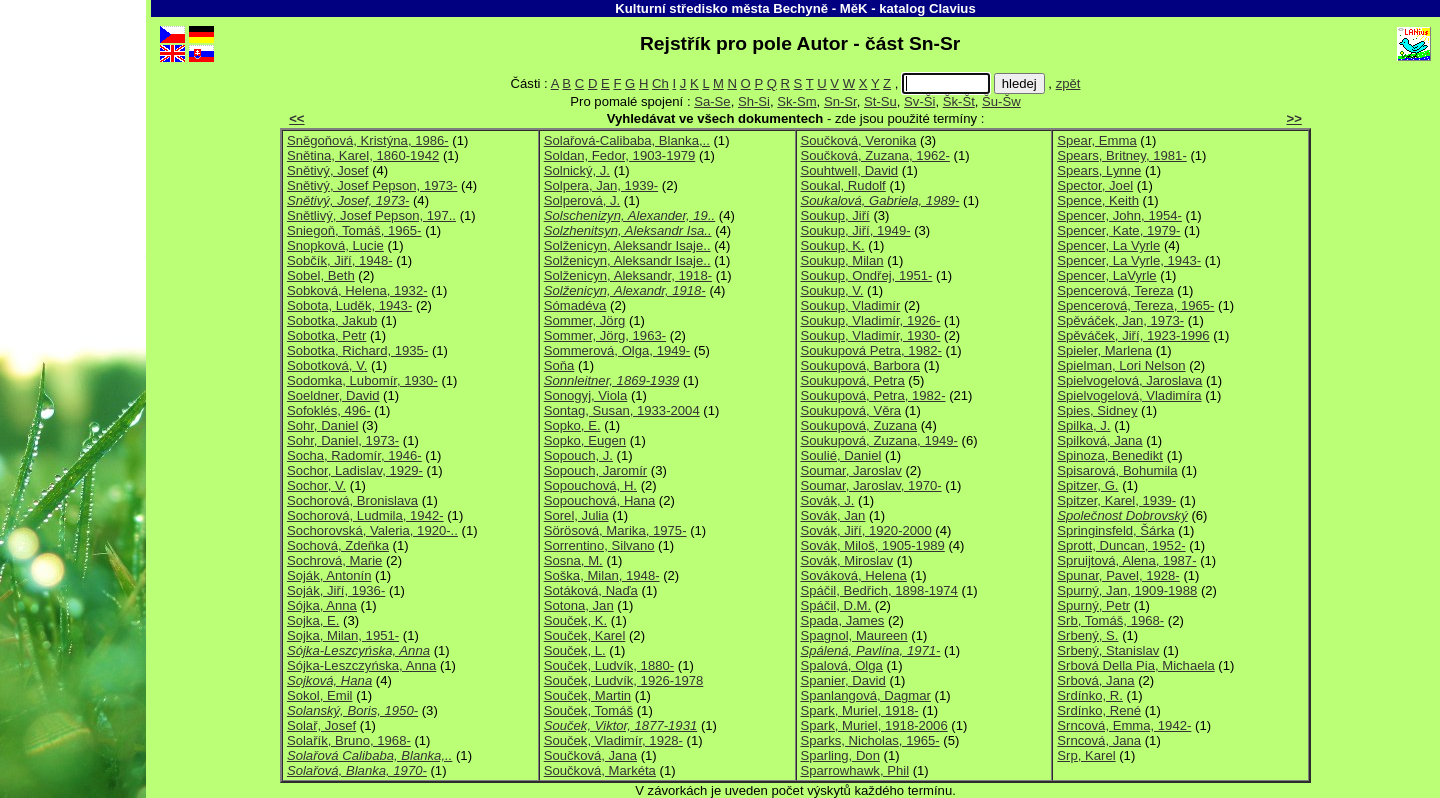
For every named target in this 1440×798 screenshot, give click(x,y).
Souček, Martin (587, 695)
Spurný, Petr (1093, 605)
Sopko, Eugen (585, 440)
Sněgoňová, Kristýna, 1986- (368, 140)
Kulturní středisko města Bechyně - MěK (741, 8)
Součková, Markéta (600, 770)
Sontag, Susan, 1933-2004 (622, 410)
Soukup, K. (833, 245)
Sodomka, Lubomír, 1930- (362, 380)
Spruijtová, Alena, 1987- (1126, 560)
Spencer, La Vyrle (1108, 245)
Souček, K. (575, 620)
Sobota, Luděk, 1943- (349, 305)
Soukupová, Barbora (861, 365)
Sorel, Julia (576, 515)
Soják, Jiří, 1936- (336, 590)
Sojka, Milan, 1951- (343, 635)
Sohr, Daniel (322, 425)
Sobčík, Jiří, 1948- (340, 260)
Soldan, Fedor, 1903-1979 (620, 155)
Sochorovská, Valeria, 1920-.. (372, 530)
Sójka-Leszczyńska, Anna (361, 665)
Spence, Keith (1098, 200)
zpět (1068, 83)
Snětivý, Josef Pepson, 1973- (372, 185)
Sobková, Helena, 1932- (357, 290)
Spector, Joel (1095, 185)
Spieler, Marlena (1104, 350)
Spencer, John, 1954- (1119, 215)
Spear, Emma (1096, 140)
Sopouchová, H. (590, 485)
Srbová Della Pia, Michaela (1135, 665)
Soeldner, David (333, 395)
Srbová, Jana (1095, 680)
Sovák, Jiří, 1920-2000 (866, 530)
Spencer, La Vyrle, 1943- (1129, 260)
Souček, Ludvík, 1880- (609, 665)
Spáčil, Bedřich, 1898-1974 (879, 590)
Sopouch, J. (578, 455)
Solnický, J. (577, 170)
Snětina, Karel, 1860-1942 (363, 155)
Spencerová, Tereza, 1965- (1135, 305)
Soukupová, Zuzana (859, 425)
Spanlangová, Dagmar (866, 695)
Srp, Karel (1086, 755)
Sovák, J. (828, 500)
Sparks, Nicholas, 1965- (870, 740)
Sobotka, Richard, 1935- (357, 350)
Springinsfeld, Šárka (1115, 530)
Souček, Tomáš (588, 710)
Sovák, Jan (833, 515)
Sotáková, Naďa (591, 590)
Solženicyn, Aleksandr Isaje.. (627, 245)
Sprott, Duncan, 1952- (1121, 545)
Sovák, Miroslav (847, 560)
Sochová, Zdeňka (338, 545)
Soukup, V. (832, 290)
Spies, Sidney (1097, 410)
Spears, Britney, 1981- (1121, 155)
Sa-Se (712, 101)
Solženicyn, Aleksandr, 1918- (628, 275)
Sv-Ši (919, 101)
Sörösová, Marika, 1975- (615, 530)
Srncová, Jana (1099, 740)
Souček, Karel (585, 635)
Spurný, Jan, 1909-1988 (1127, 590)
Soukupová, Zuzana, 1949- (879, 440)
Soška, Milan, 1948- (602, 575)
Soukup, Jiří (835, 215)
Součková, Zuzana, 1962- (875, 155)
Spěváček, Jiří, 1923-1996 (1133, 335)
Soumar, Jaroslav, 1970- (871, 485)
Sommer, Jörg (585, 320)
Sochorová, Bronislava (352, 500)
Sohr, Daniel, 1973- (343, 440)
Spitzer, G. (1087, 485)
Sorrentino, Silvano (599, 545)
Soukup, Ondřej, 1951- (867, 275)
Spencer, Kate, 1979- (1118, 230)
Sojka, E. (313, 620)
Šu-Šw (1001, 101)
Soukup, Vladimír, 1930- (871, 335)
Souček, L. (575, 650)
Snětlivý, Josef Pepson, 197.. (371, 215)
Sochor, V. (316, 485)
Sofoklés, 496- (329, 410)
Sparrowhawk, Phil (855, 770)
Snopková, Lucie (335, 245)
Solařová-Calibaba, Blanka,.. (627, 140)
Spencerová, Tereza (1115, 290)
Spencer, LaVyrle (1106, 275)
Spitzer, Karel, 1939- (1116, 500)
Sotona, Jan (579, 605)
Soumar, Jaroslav (851, 470)
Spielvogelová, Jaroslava (1129, 380)
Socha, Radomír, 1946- (354, 455)
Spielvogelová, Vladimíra (1129, 395)
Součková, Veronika (859, 140)
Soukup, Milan (842, 260)
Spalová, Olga (842, 665)
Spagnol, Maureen (854, 635)
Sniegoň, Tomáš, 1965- (354, 230)
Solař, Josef (321, 725)
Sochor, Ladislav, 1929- (355, 470)
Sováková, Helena (854, 575)
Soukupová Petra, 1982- (871, 350)
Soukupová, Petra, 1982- (873, 395)
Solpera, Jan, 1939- (601, 185)
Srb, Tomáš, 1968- (1110, 620)
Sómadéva (575, 305)
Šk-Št (959, 101)
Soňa (559, 365)
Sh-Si (754, 101)
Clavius (952, 8)
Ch (660, 83)
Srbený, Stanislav (1108, 650)
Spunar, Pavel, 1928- (1118, 575)
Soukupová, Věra (851, 410)
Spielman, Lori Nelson (1121, 365)
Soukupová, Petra (853, 380)
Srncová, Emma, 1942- (1124, 725)
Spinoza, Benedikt (1110, 455)
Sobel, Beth (321, 275)
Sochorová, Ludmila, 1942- (365, 515)
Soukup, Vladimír (851, 305)
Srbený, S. (1087, 635)
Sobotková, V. (327, 365)
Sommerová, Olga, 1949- (617, 350)
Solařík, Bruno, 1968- (349, 740)
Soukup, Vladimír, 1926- (871, 320)
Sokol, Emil (320, 695)
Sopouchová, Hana (600, 500)
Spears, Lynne (1099, 170)
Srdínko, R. (1090, 695)
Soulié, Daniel (841, 455)
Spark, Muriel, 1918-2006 (874, 725)
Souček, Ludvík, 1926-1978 (624, 680)
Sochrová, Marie (334, 560)
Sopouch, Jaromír (595, 470)
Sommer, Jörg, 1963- (605, 335)
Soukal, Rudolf (843, 185)
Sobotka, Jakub (332, 320)
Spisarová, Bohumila (1117, 470)
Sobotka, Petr (326, 335)
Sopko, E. (572, 425)
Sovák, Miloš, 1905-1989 (873, 545)
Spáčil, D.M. (836, 605)
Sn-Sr (840, 101)
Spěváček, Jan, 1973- (1120, 320)
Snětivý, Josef (328, 170)
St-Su (880, 101)
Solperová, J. (582, 200)
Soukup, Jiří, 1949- (856, 230)
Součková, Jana (590, 755)
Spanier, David (843, 680)
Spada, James (843, 620)
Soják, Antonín (329, 575)
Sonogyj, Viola (586, 395)
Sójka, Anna (322, 605)
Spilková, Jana (1099, 440)
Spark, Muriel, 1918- (860, 710)
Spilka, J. (1083, 425)
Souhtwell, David (850, 170)
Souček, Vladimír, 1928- (613, 740)
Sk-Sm (796, 101)
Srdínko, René (1099, 710)
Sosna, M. (573, 560)
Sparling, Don (840, 755)
